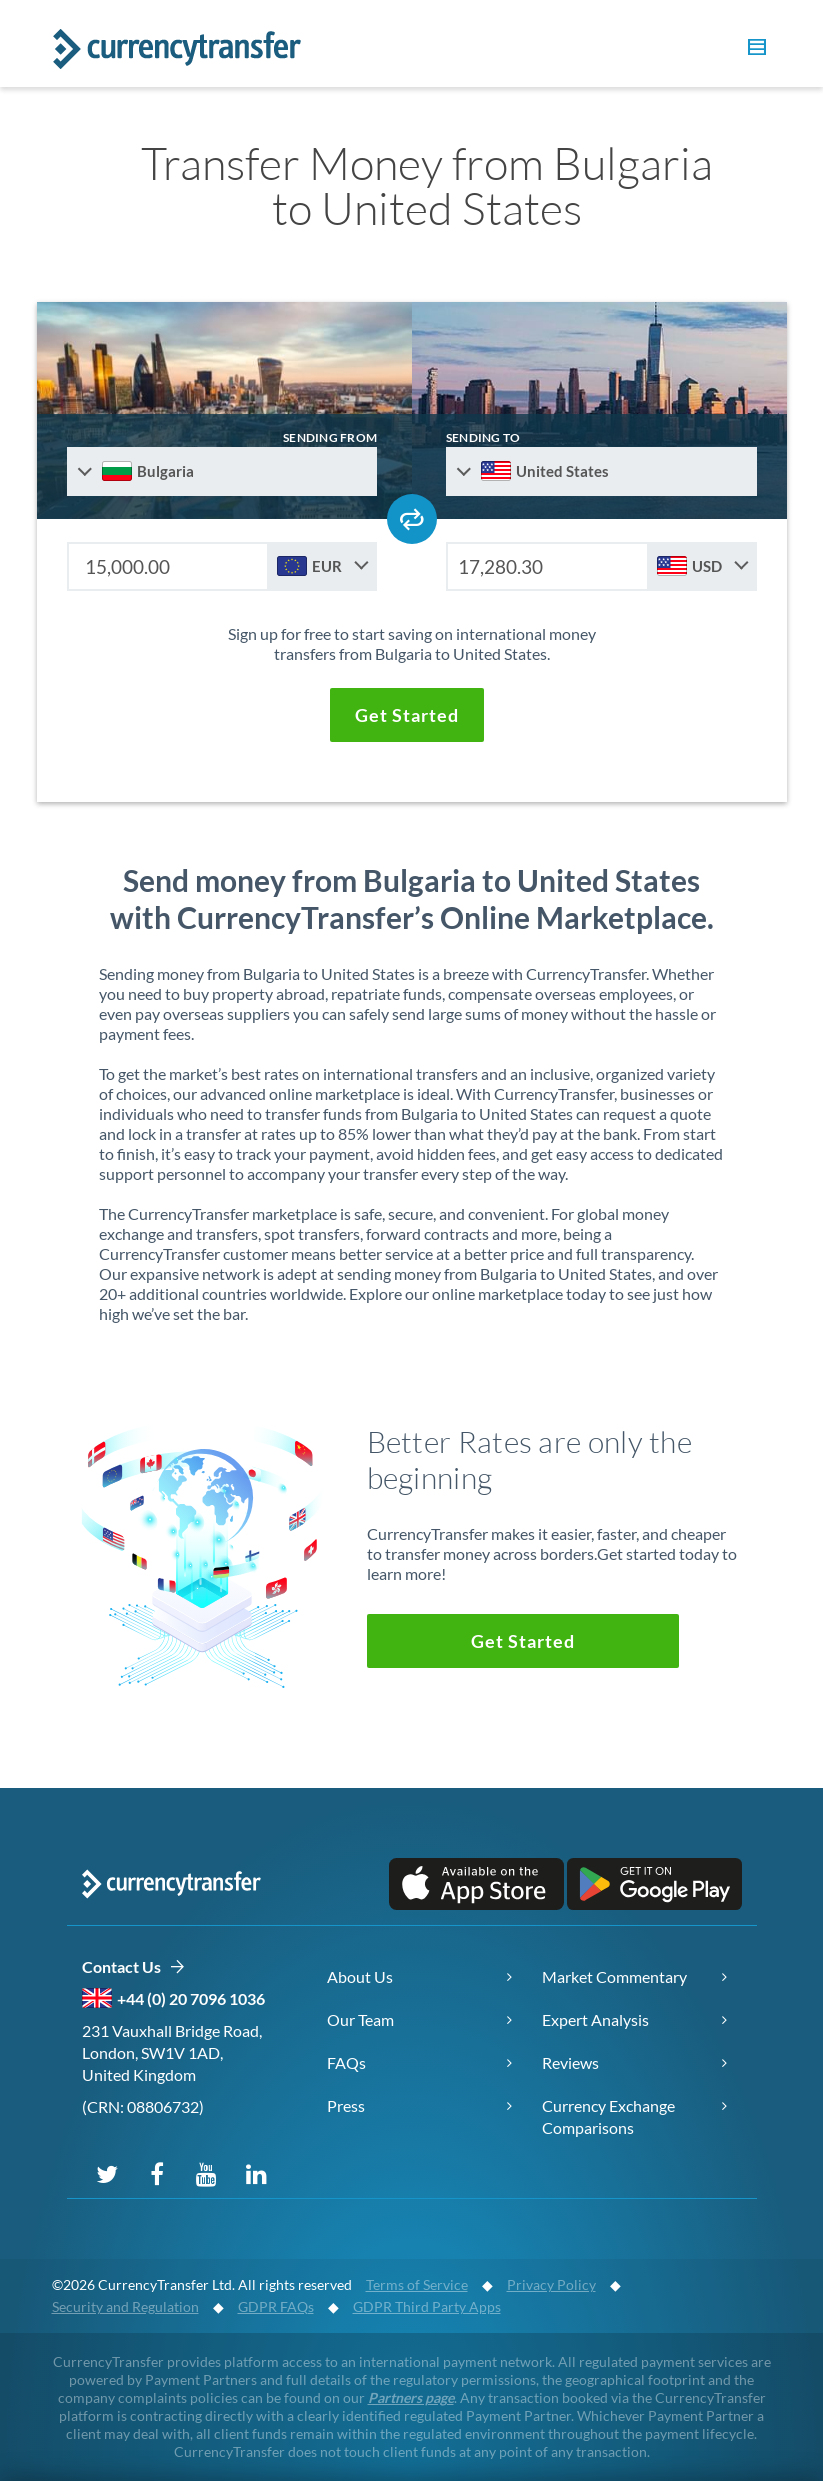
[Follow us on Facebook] (157, 2173)
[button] (754, 50)
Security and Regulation (125, 2306)
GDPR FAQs (276, 2306)
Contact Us (133, 1967)
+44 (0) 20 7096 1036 (191, 1998)
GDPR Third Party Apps (427, 2306)
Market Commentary (614, 1976)
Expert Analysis (595, 2019)
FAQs (346, 2062)
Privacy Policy (551, 2284)
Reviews (570, 2062)
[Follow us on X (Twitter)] (107, 2173)
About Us (360, 1976)
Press (346, 2105)
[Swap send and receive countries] (412, 519)
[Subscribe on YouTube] (207, 2173)
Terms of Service (417, 2284)
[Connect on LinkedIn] (257, 2173)
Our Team (360, 2019)
